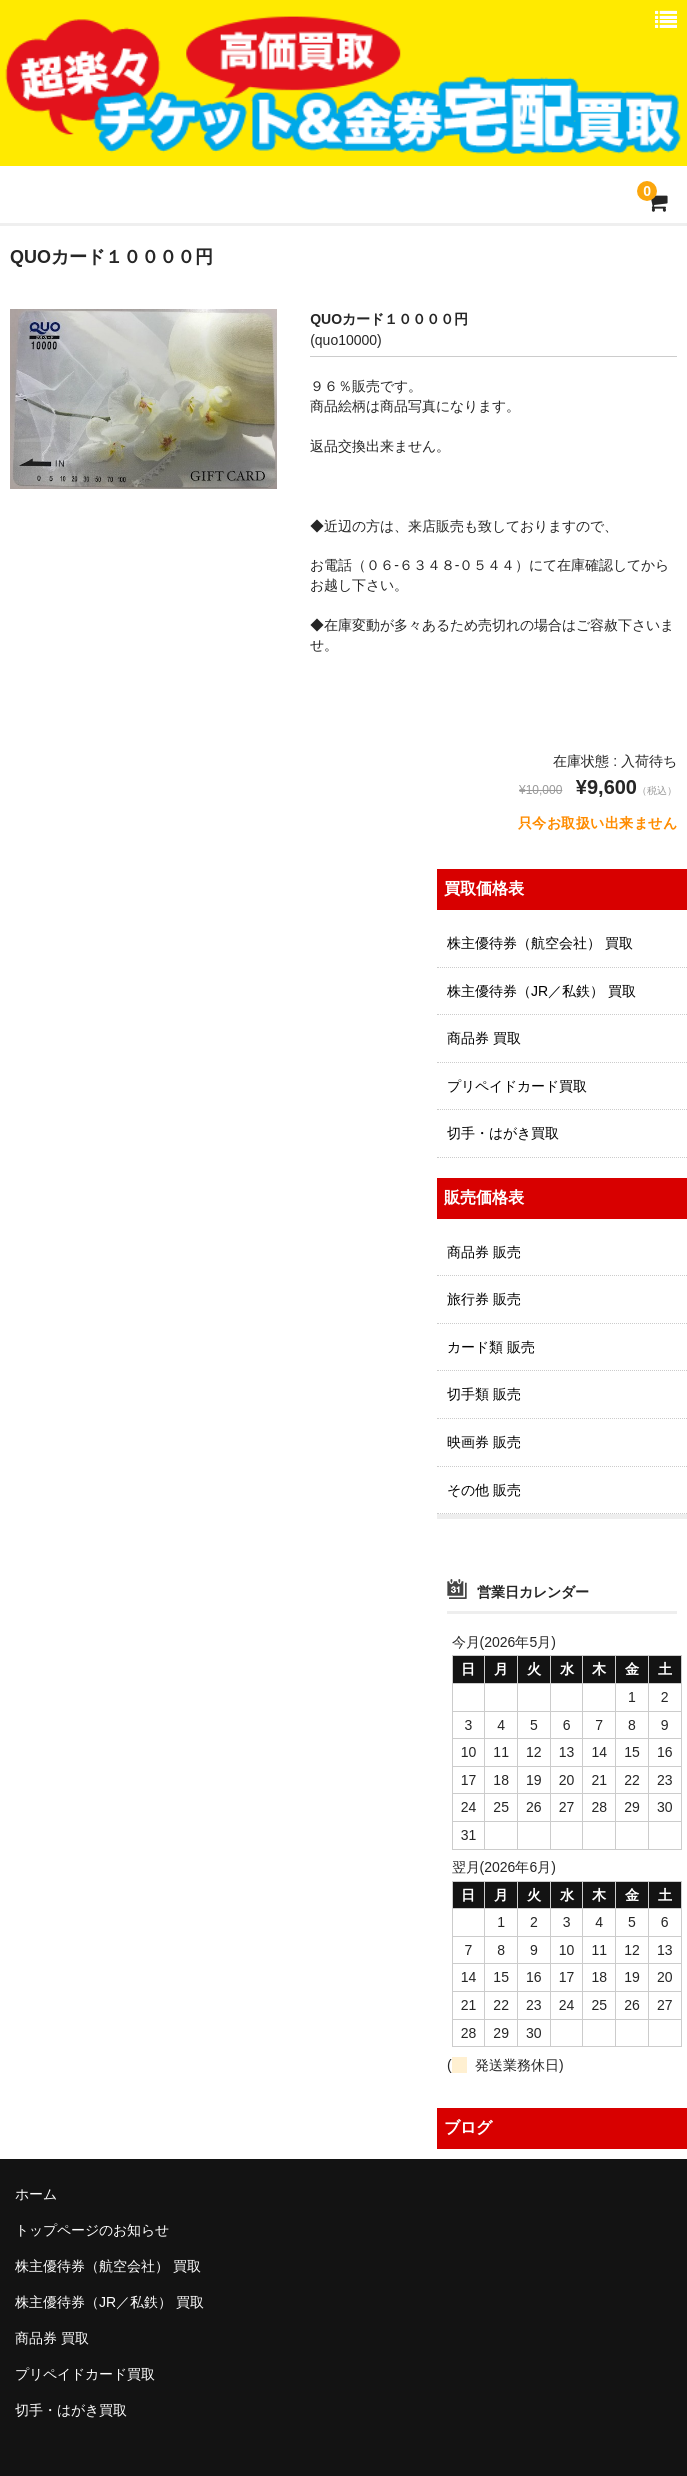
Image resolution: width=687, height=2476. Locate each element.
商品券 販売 (484, 1252)
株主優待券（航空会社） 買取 (540, 943)
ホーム (36, 2194)
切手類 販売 (484, 1394)
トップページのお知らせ (92, 2230)
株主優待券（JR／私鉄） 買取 (541, 991)
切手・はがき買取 (503, 1133)
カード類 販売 (491, 1347)
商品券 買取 (484, 1038)
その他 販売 (484, 1490)
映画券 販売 (484, 1442)
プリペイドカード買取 (517, 1086)
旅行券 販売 (484, 1299)
